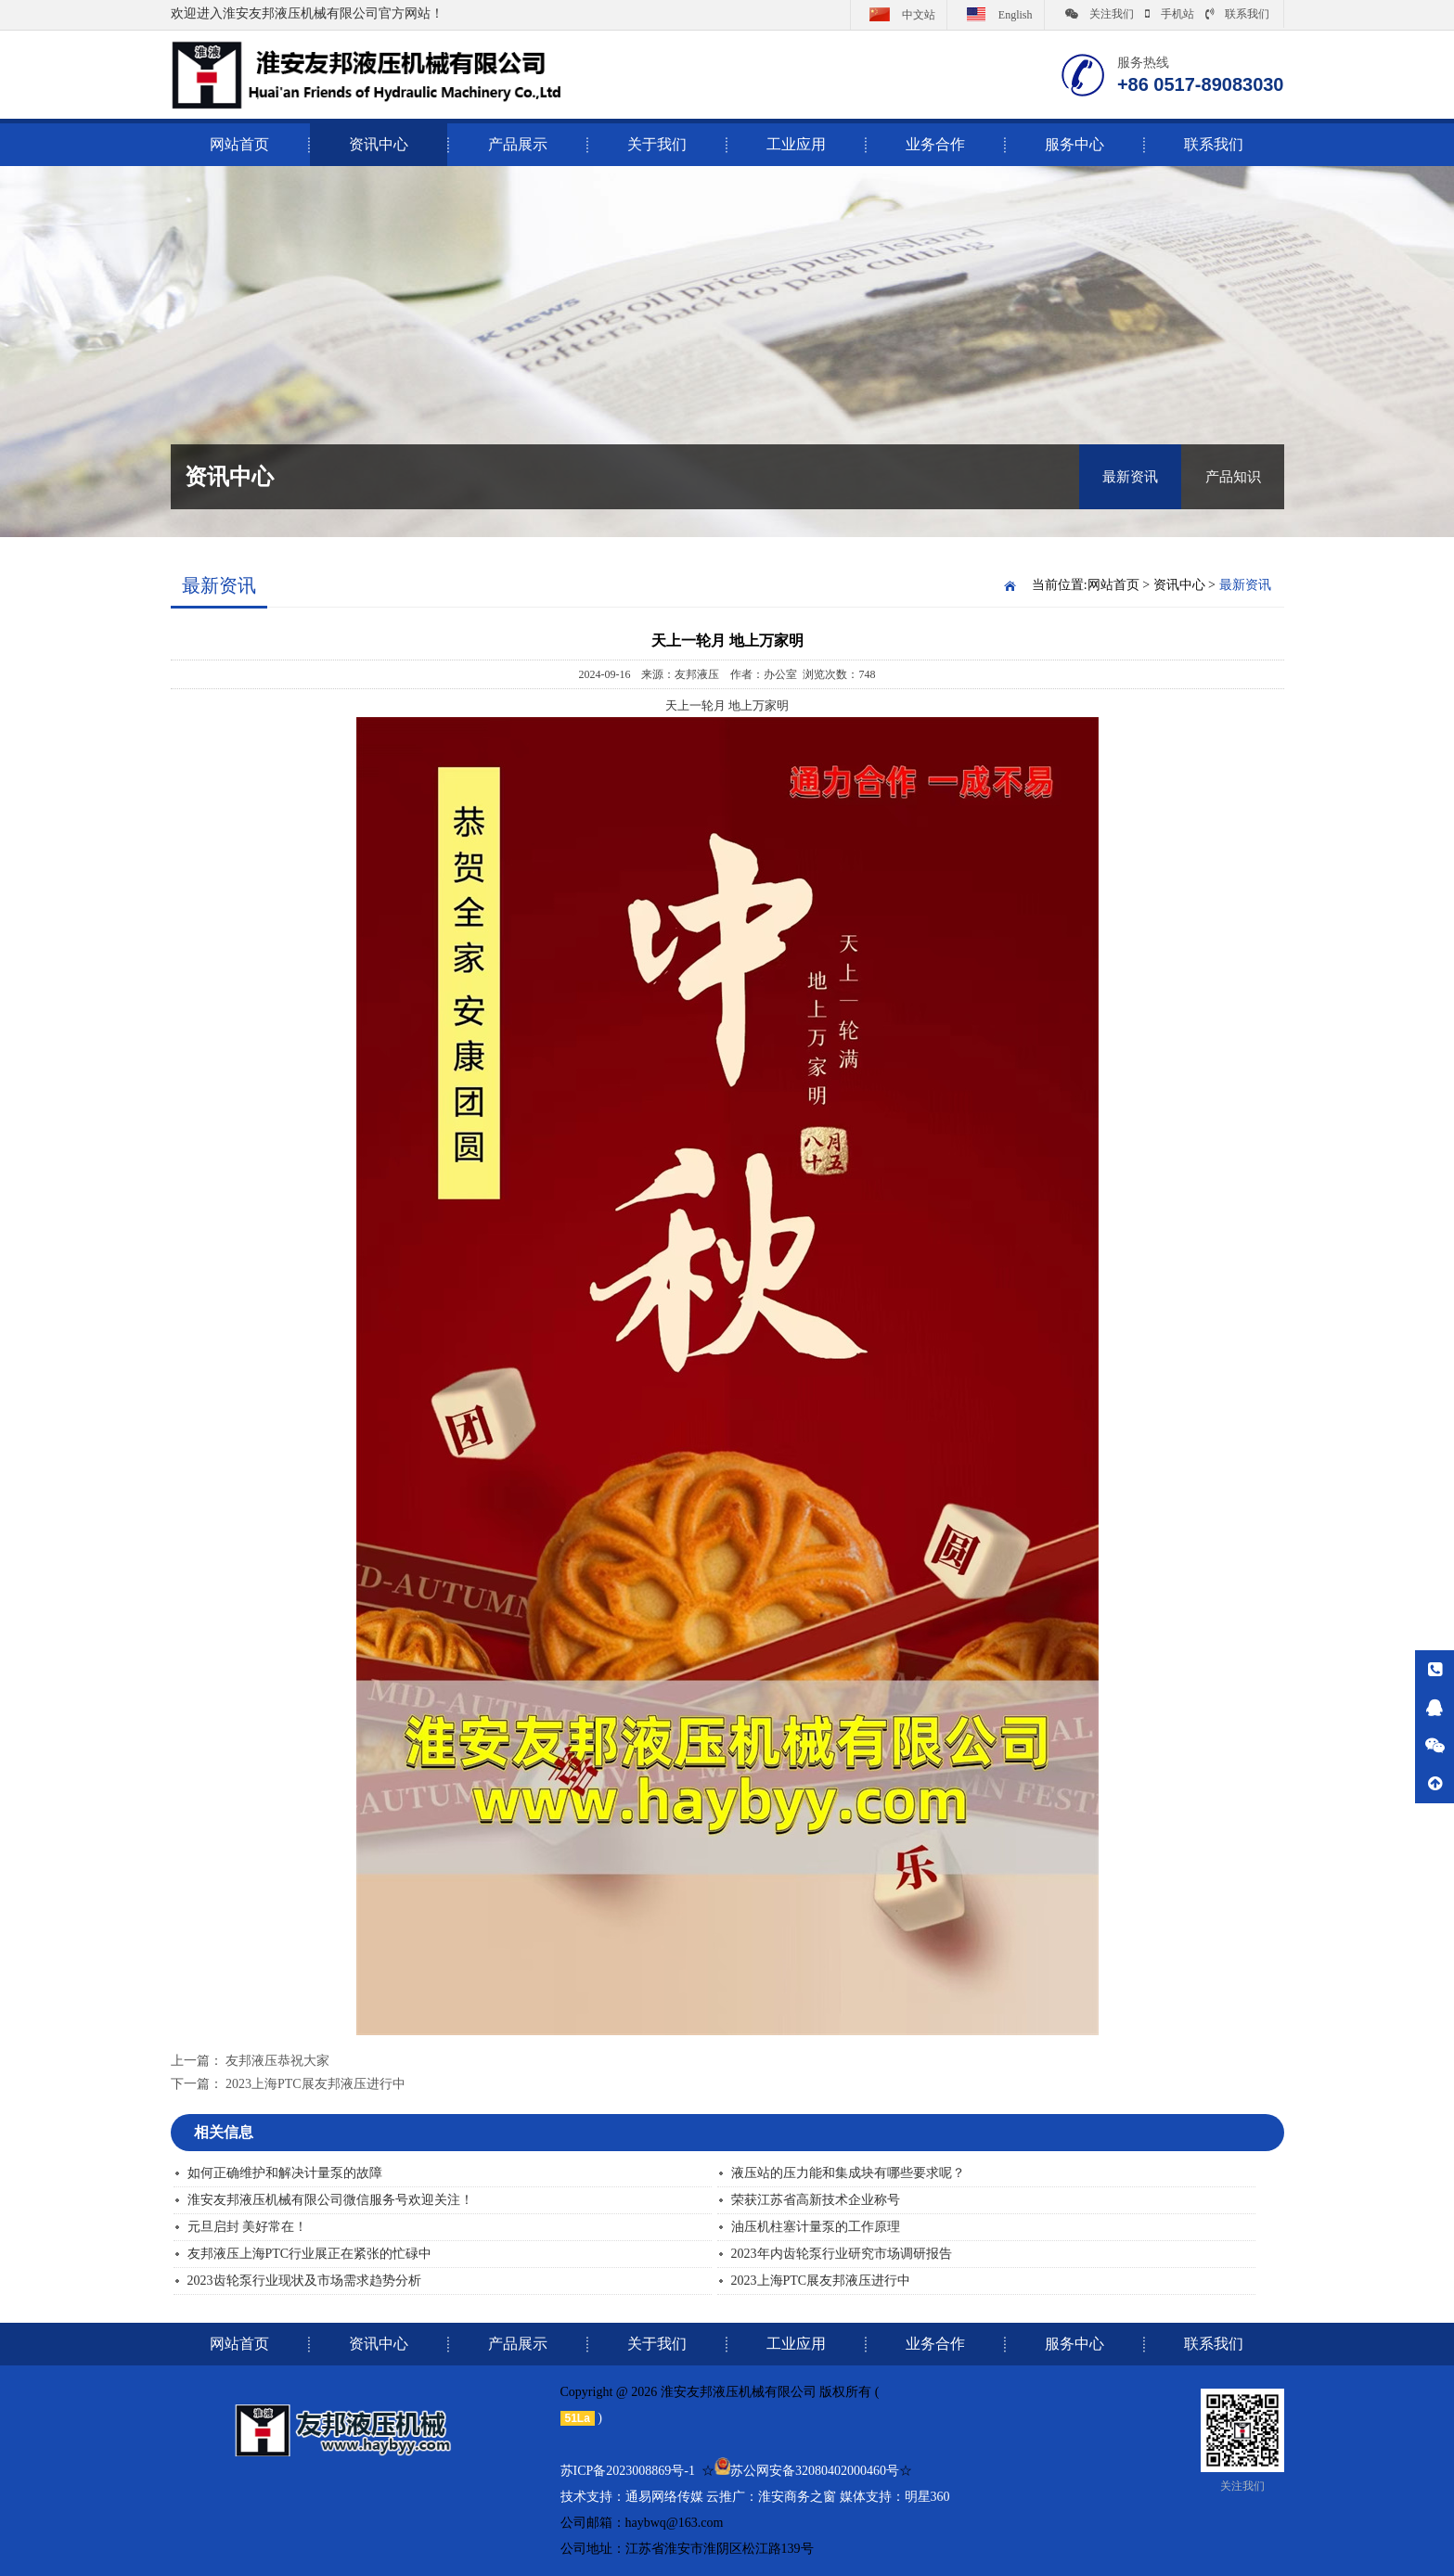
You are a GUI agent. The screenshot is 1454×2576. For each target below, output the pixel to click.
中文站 (898, 14)
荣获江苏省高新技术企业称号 (815, 2200)
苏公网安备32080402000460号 (814, 2471)
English (996, 14)
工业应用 (796, 144)
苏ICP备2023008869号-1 (627, 2471)
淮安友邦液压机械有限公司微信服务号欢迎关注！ (330, 2200)
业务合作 (935, 144)
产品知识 (1233, 476)
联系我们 (1237, 13)
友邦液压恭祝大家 (277, 2061)
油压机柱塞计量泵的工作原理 (815, 2227)
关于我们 (657, 144)
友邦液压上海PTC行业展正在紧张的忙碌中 (309, 2254)
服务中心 (1074, 144)
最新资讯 (1130, 476)
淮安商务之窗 (797, 2497)
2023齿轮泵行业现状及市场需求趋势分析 (304, 2281)
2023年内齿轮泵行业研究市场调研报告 (841, 2254)
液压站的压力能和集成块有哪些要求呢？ (848, 2173)
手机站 (1169, 13)
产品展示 (517, 144)
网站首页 (1113, 585)
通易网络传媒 (664, 2497)
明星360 (927, 2497)
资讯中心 (378, 144)
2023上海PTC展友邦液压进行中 (315, 2084)
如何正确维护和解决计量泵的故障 (284, 2173)
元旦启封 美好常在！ (247, 2227)
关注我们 (1099, 13)
